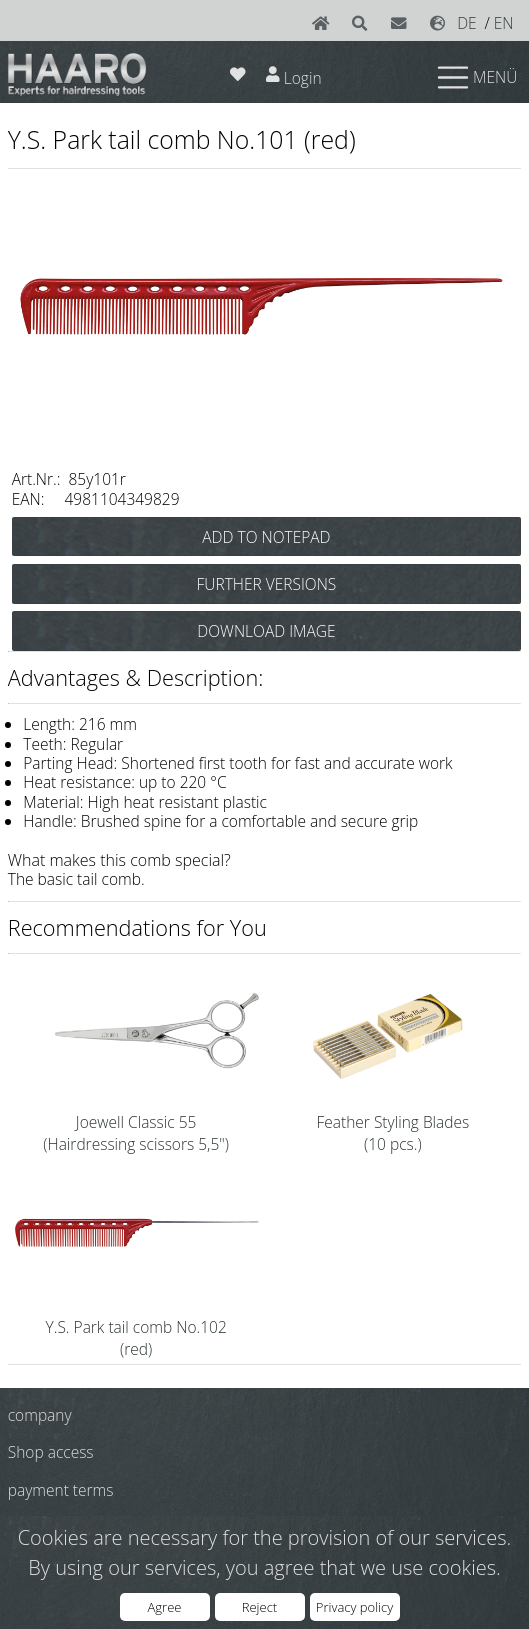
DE (467, 23)
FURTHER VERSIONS (267, 584)
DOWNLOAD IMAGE (266, 631)
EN (504, 23)
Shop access (51, 1452)
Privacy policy (354, 1607)
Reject (259, 1607)
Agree (165, 1607)
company (40, 1415)
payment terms (61, 1490)
